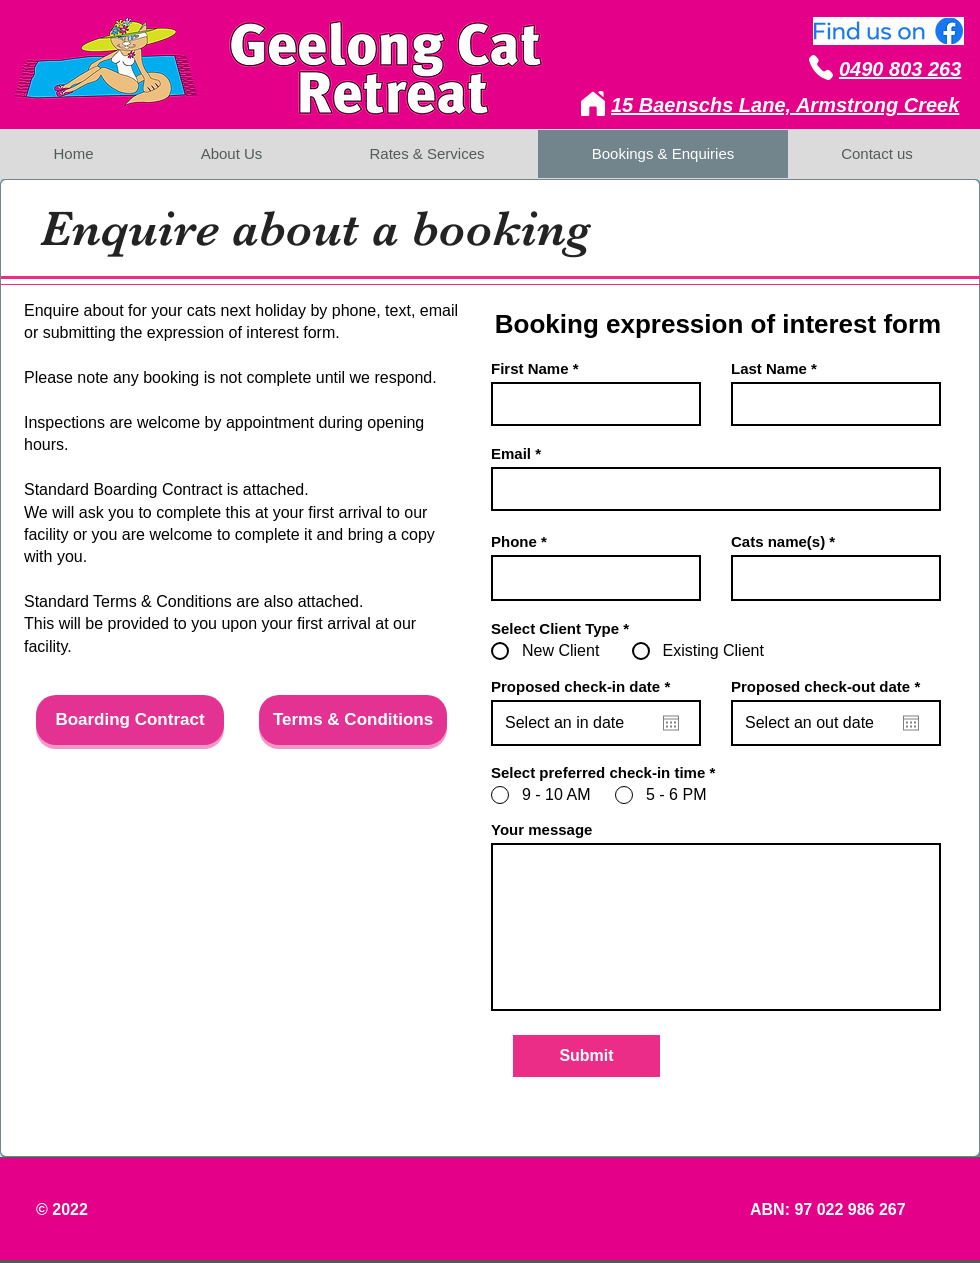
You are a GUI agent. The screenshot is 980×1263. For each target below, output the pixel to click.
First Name (530, 368)
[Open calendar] (671, 723)
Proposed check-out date (829, 686)
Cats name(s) (778, 541)
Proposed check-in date (584, 686)
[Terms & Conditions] (353, 720)
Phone (514, 541)
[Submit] (586, 1056)
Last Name (769, 368)
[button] (242, 968)
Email (511, 453)
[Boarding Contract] (130, 720)
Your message (541, 829)
